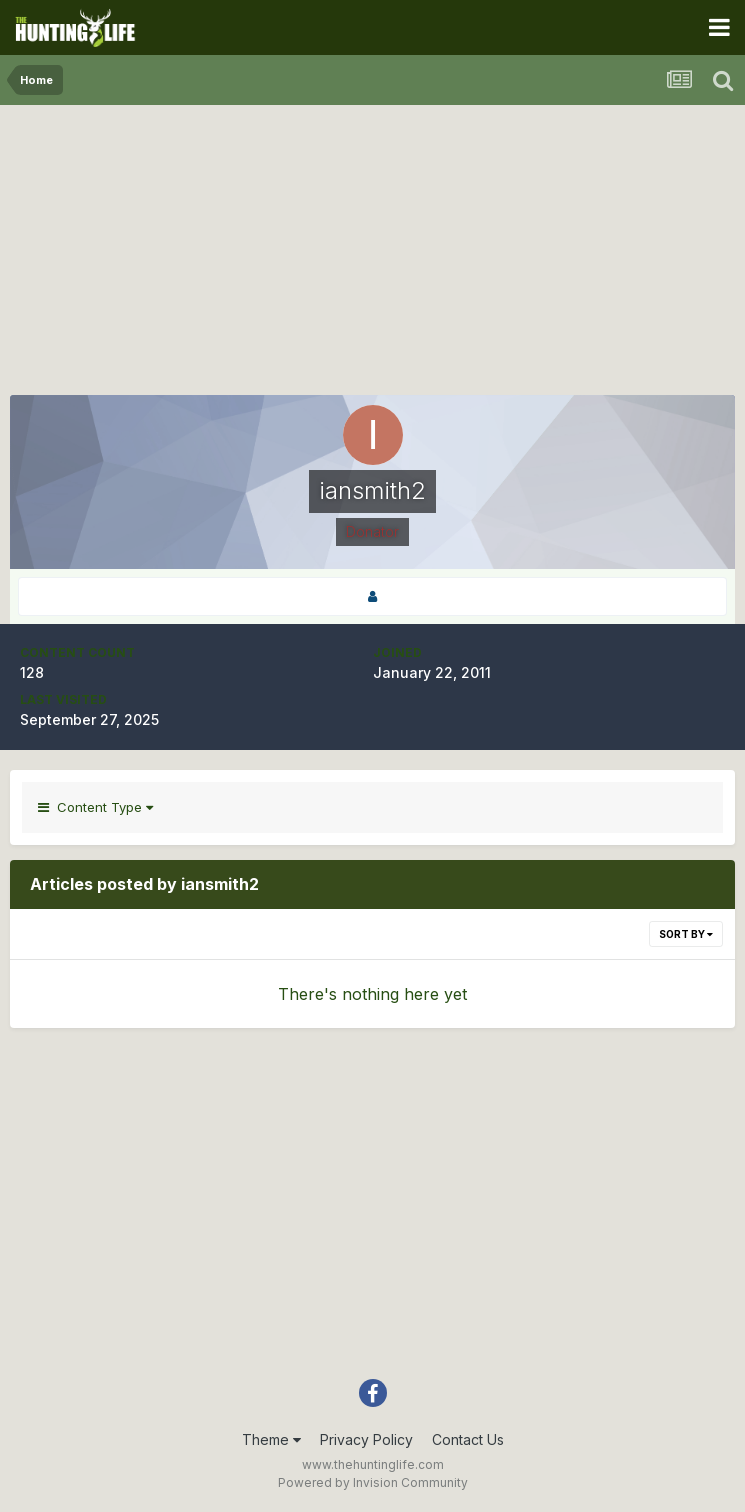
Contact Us (468, 1439)
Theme (271, 1439)
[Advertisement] (373, 255)
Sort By (686, 934)
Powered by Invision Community (373, 1482)
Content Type (95, 807)
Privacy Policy (366, 1439)
